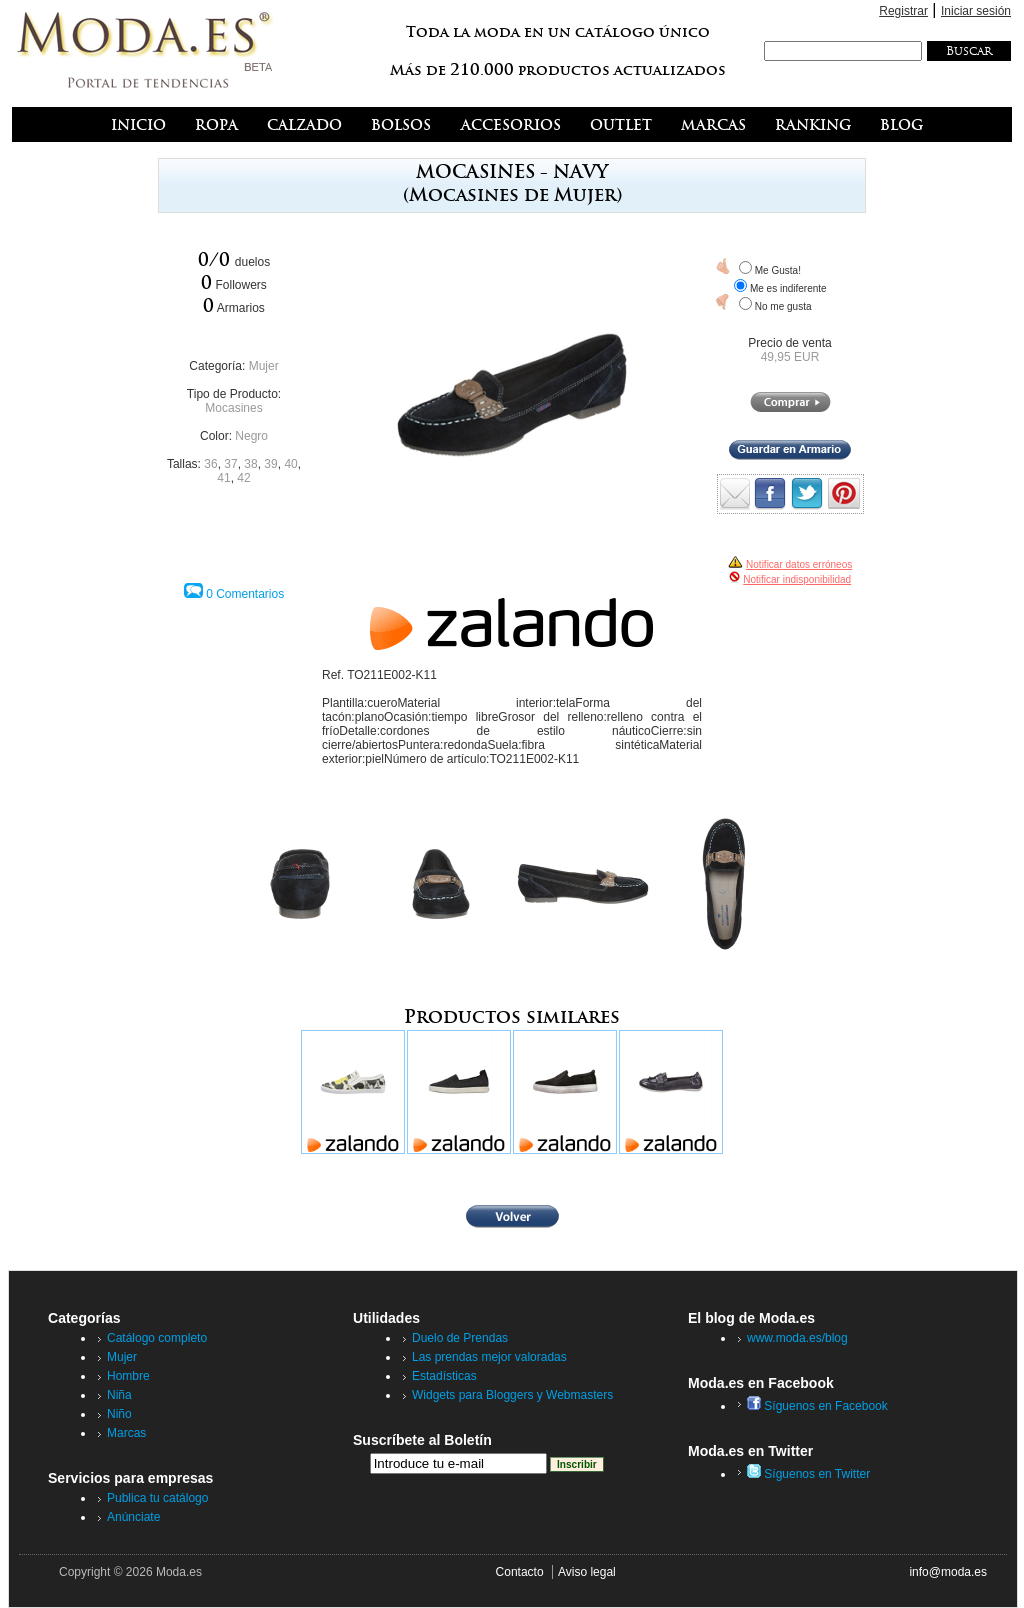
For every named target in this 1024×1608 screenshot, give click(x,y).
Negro (251, 436)
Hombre (128, 1376)
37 (230, 464)
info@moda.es (948, 1572)
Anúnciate (133, 1517)
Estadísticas (444, 1376)
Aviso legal (587, 1572)
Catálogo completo (157, 1338)
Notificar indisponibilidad (797, 579)
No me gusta (783, 306)
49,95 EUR (790, 357)
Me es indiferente (788, 288)
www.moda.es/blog (797, 1338)
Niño (119, 1414)
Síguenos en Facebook (817, 1406)
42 (243, 478)
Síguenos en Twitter (808, 1474)
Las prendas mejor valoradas (489, 1357)
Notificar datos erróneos (799, 564)
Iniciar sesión (976, 11)
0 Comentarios (245, 594)
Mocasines (233, 408)
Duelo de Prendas (460, 1338)
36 (210, 464)
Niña (119, 1395)
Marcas (126, 1433)
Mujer (264, 366)
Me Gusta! (778, 270)
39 (270, 464)
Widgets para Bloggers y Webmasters (512, 1395)
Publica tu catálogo (157, 1498)
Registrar (903, 11)
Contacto (520, 1572)
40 (290, 464)
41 (223, 478)
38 (250, 464)
